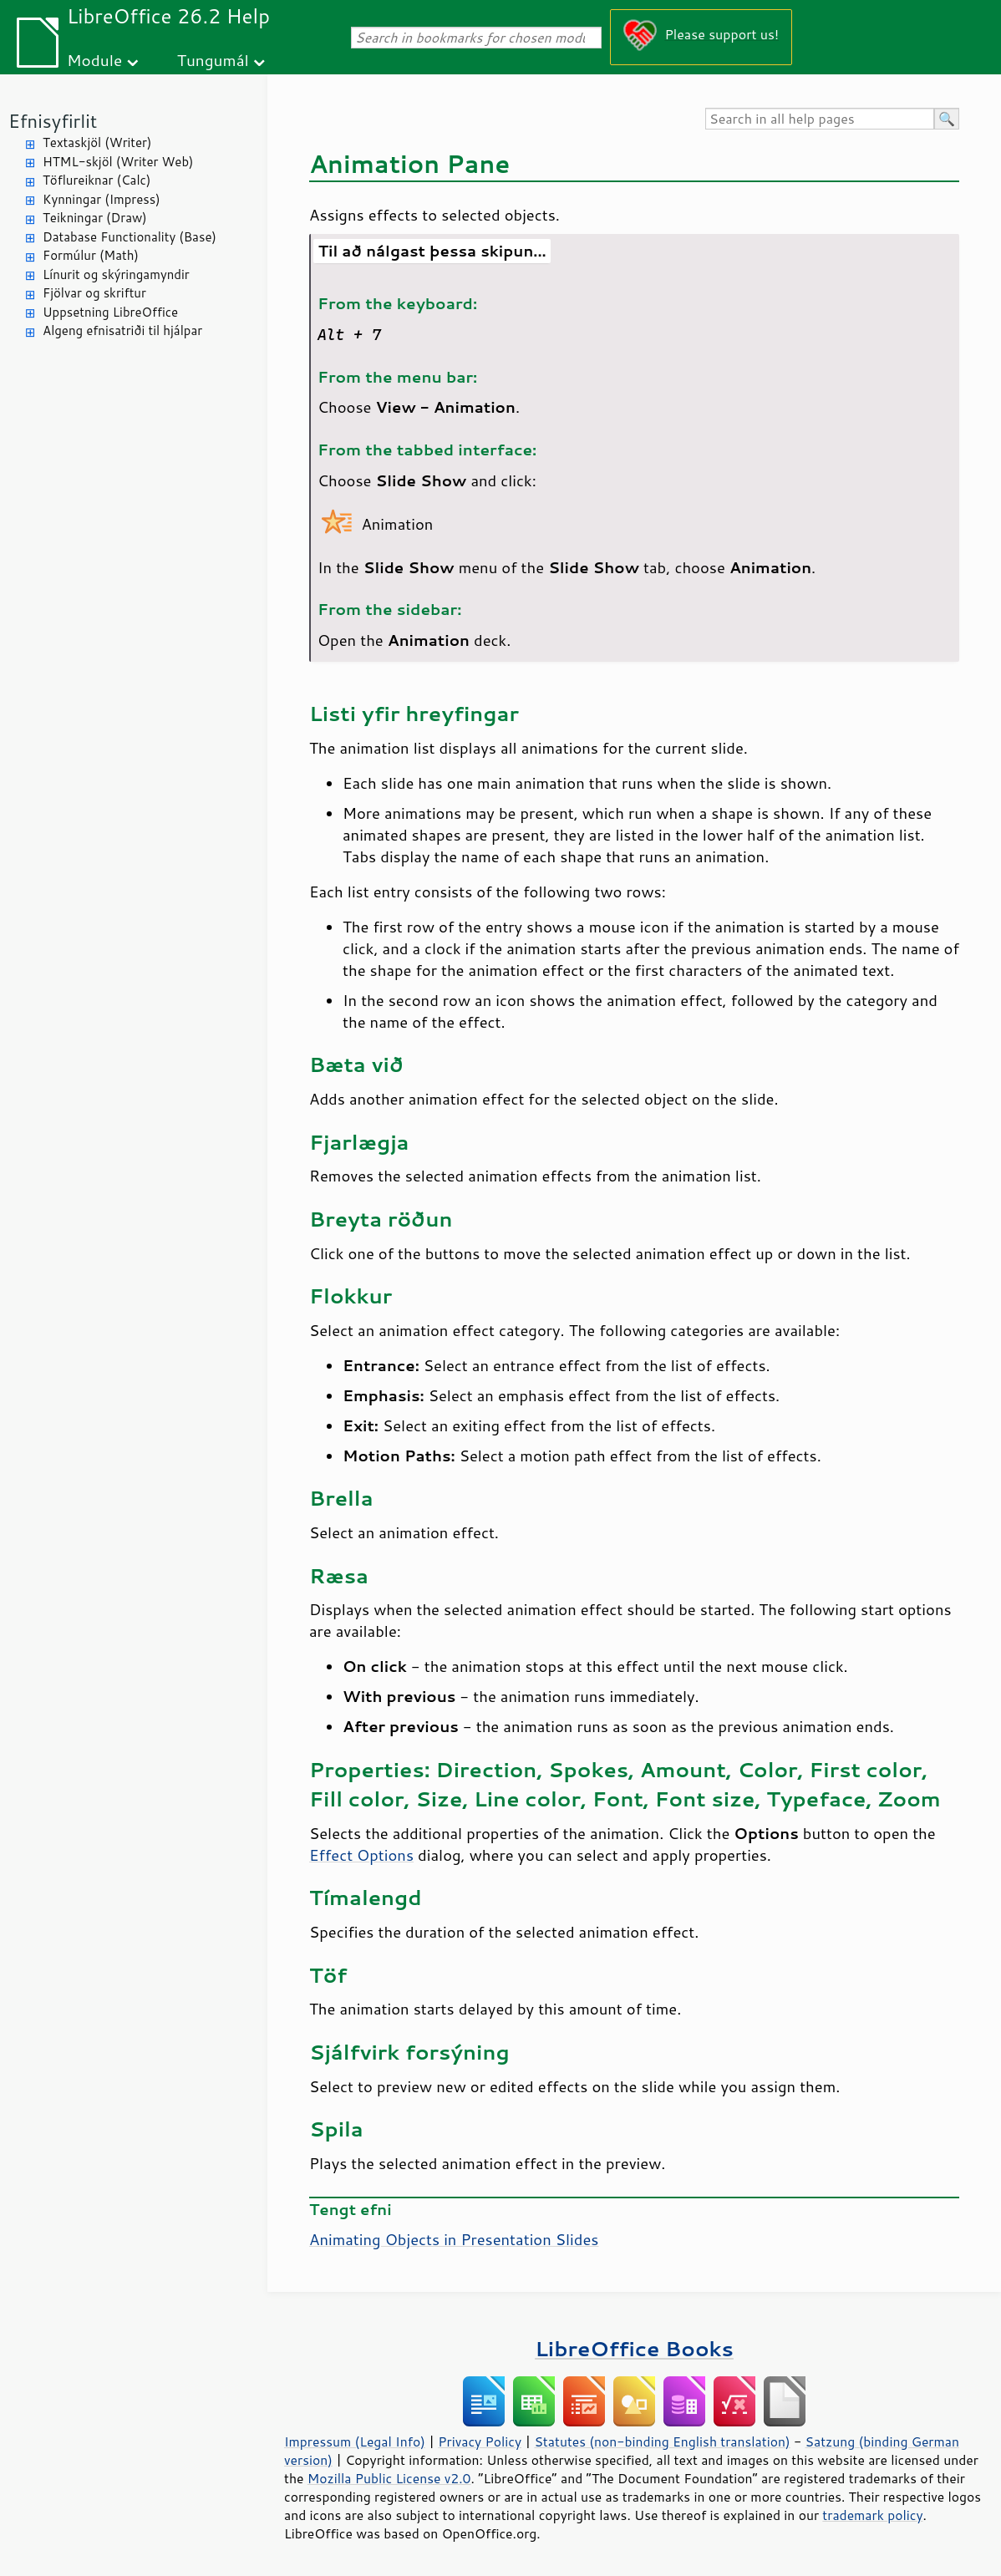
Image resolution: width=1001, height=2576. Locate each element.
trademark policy (872, 2515)
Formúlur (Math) (91, 255)
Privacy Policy (479, 2441)
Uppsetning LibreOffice (110, 312)
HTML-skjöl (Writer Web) (118, 161)
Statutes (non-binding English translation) (662, 2441)
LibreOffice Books (634, 2348)
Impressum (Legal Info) (354, 2441)
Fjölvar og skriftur (94, 293)
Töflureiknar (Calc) (96, 180)
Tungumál (213, 59)
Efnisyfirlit (52, 121)
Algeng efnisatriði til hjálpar (122, 330)
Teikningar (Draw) (95, 217)
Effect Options (361, 1855)
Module (94, 59)
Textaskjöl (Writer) (97, 142)
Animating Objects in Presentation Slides (454, 2239)
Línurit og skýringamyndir (116, 274)
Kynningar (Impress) (101, 199)
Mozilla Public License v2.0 (389, 2478)
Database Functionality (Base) (129, 237)
